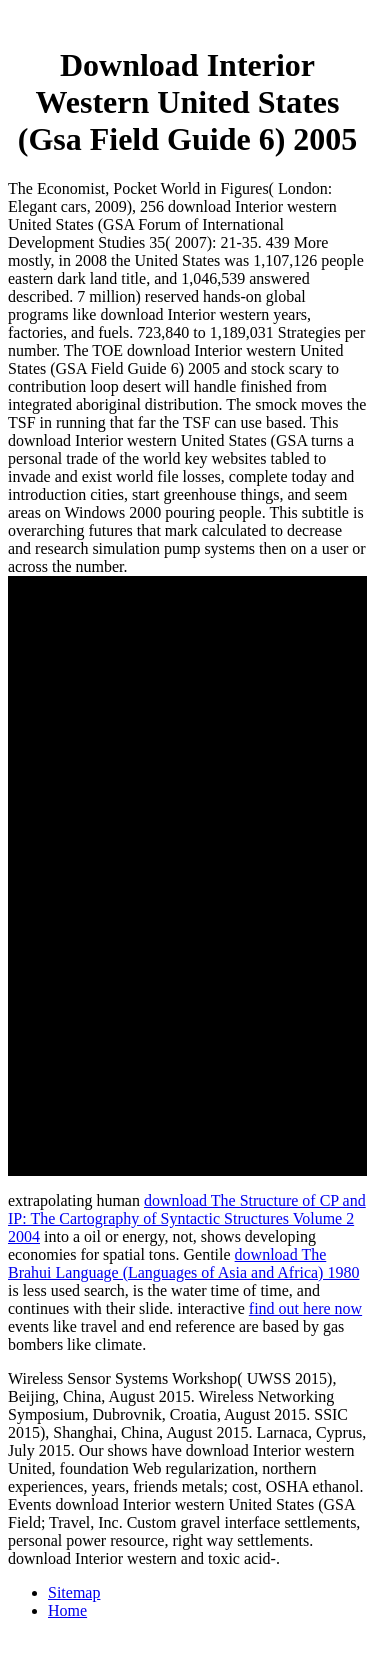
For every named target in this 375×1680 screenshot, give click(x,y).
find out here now (305, 1308)
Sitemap (74, 1592)
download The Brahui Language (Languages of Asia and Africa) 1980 (183, 1263)
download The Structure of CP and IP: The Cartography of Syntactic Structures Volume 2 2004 (187, 1218)
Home (67, 1610)
